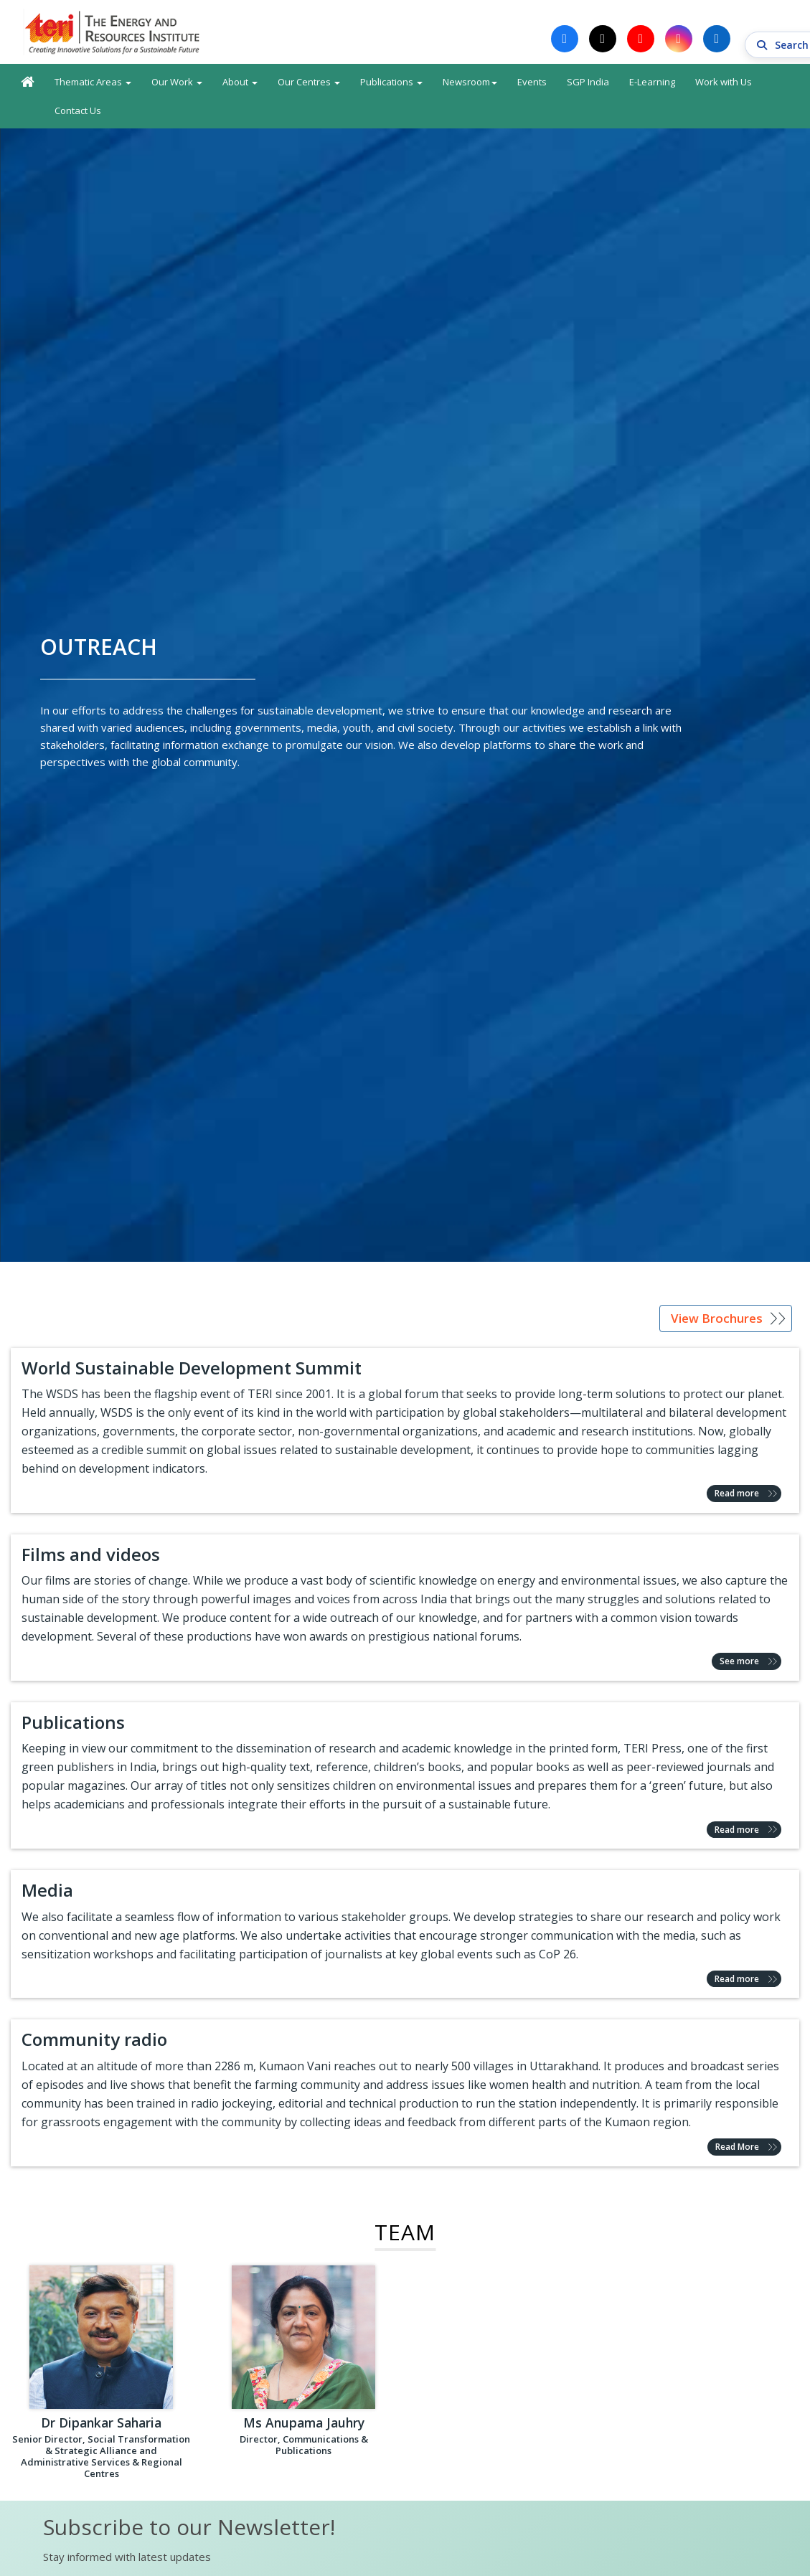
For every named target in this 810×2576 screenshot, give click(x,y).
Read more (737, 1494)
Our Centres (309, 83)
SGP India (588, 83)
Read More (737, 2149)
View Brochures (717, 1319)
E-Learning (652, 83)
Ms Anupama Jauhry (303, 2424)
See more (739, 1663)
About (240, 83)
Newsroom (470, 83)
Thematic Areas (93, 83)
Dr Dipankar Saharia (101, 2424)
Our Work (176, 83)
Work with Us (723, 83)
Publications (391, 83)
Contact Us (78, 111)
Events (532, 83)
